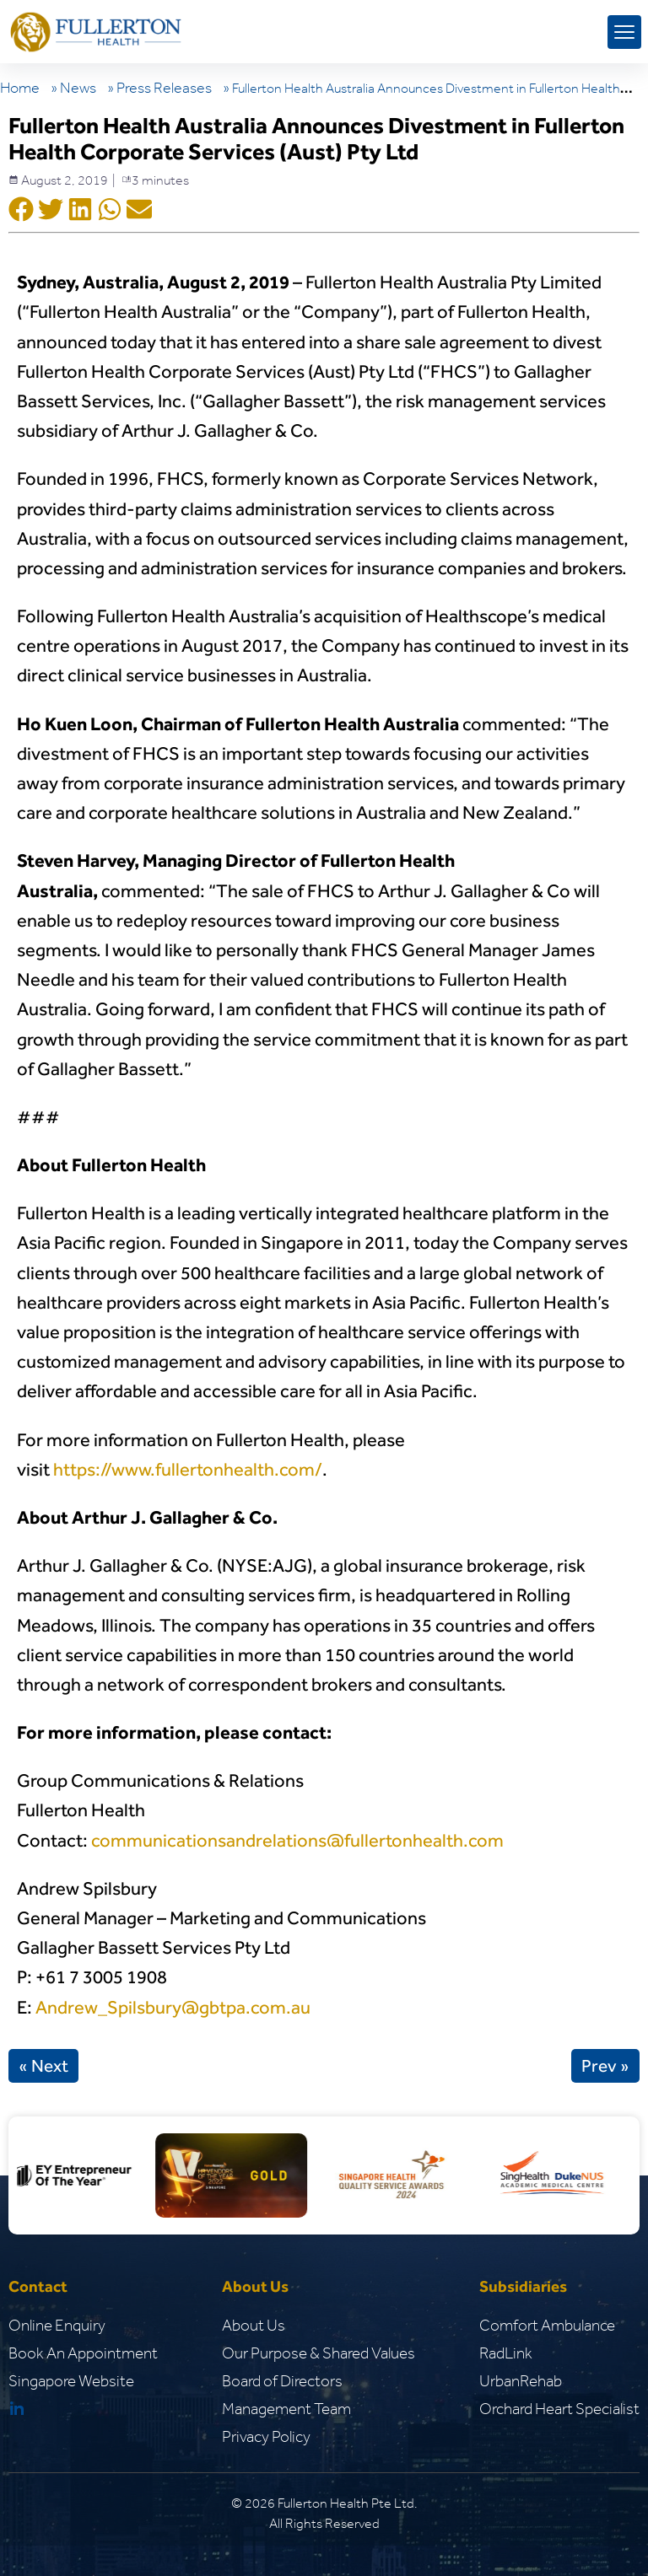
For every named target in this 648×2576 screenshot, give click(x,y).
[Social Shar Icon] (21, 210)
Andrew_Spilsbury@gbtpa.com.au (172, 2007)
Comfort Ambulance (547, 2325)
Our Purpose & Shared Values (318, 2353)
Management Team (286, 2408)
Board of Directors (282, 2381)
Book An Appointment (83, 2353)
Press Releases (164, 87)
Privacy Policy (266, 2436)
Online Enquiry (56, 2325)
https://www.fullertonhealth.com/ (187, 1469)
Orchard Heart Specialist (559, 2408)
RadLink (505, 2353)
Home (20, 87)
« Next (43, 2066)
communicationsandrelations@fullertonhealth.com (297, 1840)
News (78, 87)
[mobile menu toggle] (624, 32)
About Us (253, 2325)
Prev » (605, 2066)
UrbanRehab (520, 2381)
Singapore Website (71, 2381)
